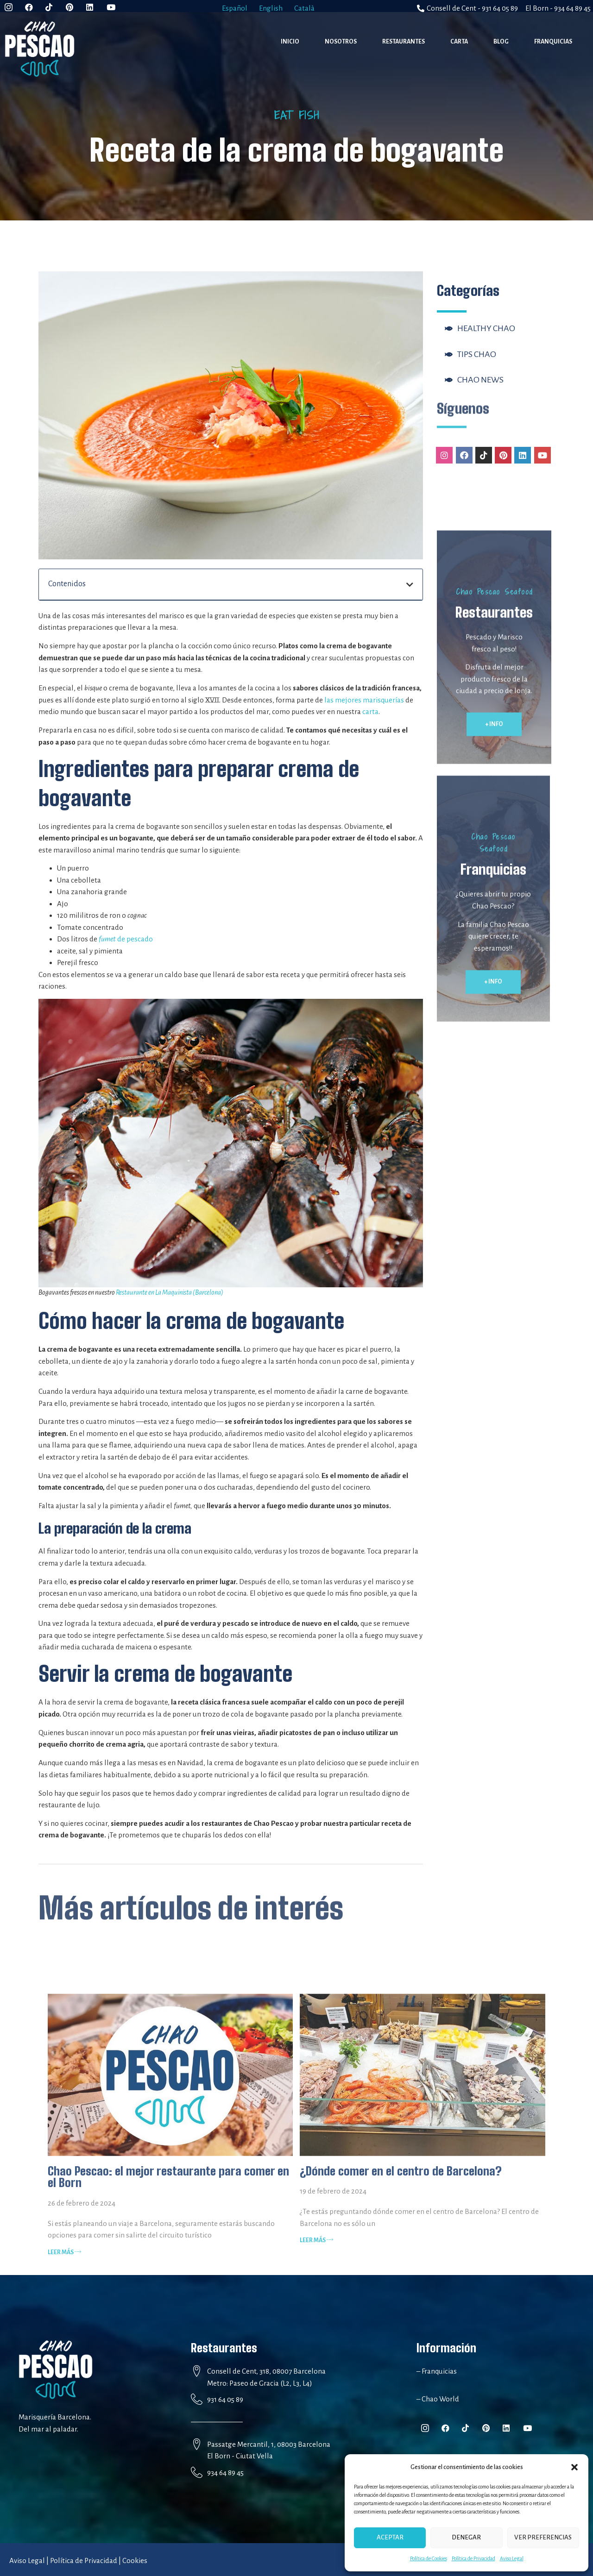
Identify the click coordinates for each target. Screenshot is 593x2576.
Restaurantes (403, 41)
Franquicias (553, 41)
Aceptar (390, 2537)
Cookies (134, 2560)
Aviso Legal (512, 2558)
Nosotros (341, 41)
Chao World (439, 2399)
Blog (501, 41)
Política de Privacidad (473, 2558)
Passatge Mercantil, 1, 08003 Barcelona (268, 2444)
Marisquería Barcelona (54, 2417)
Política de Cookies (428, 2558)
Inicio (290, 41)
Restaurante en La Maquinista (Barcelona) (169, 1292)
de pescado (126, 939)
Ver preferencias (543, 2537)
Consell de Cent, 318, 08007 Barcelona (266, 2371)
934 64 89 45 (225, 2472)
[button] (574, 2467)
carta (370, 711)
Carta (459, 41)
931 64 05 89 (225, 2399)
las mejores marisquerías (364, 700)
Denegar (466, 2537)
